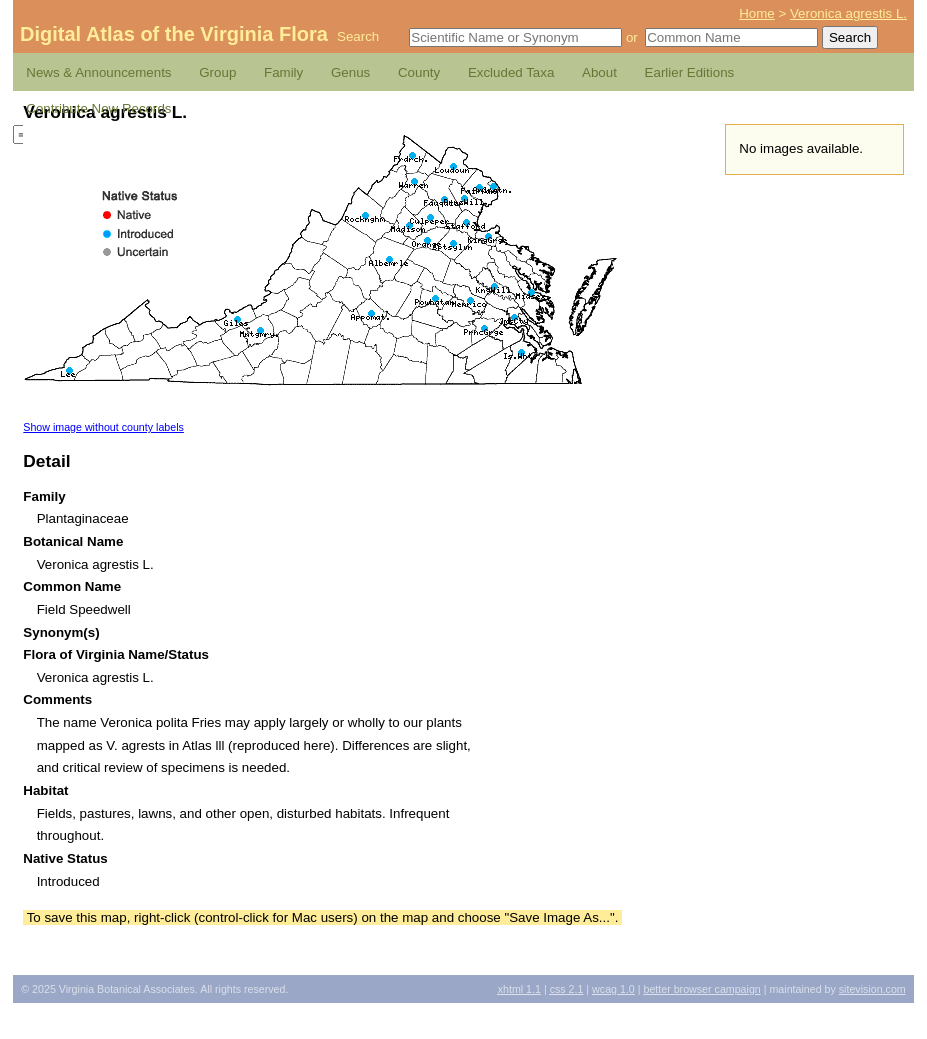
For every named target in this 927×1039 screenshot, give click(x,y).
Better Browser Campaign (701, 989)
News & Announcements (98, 72)
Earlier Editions (690, 72)
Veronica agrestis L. (848, 13)
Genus (350, 72)
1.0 (613, 989)
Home (757, 13)
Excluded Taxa (511, 72)
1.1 (519, 989)
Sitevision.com (872, 989)
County (419, 72)
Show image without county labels (103, 427)
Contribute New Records (98, 108)
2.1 (567, 989)
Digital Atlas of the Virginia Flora (174, 34)
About (599, 72)
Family (283, 72)
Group (217, 72)
